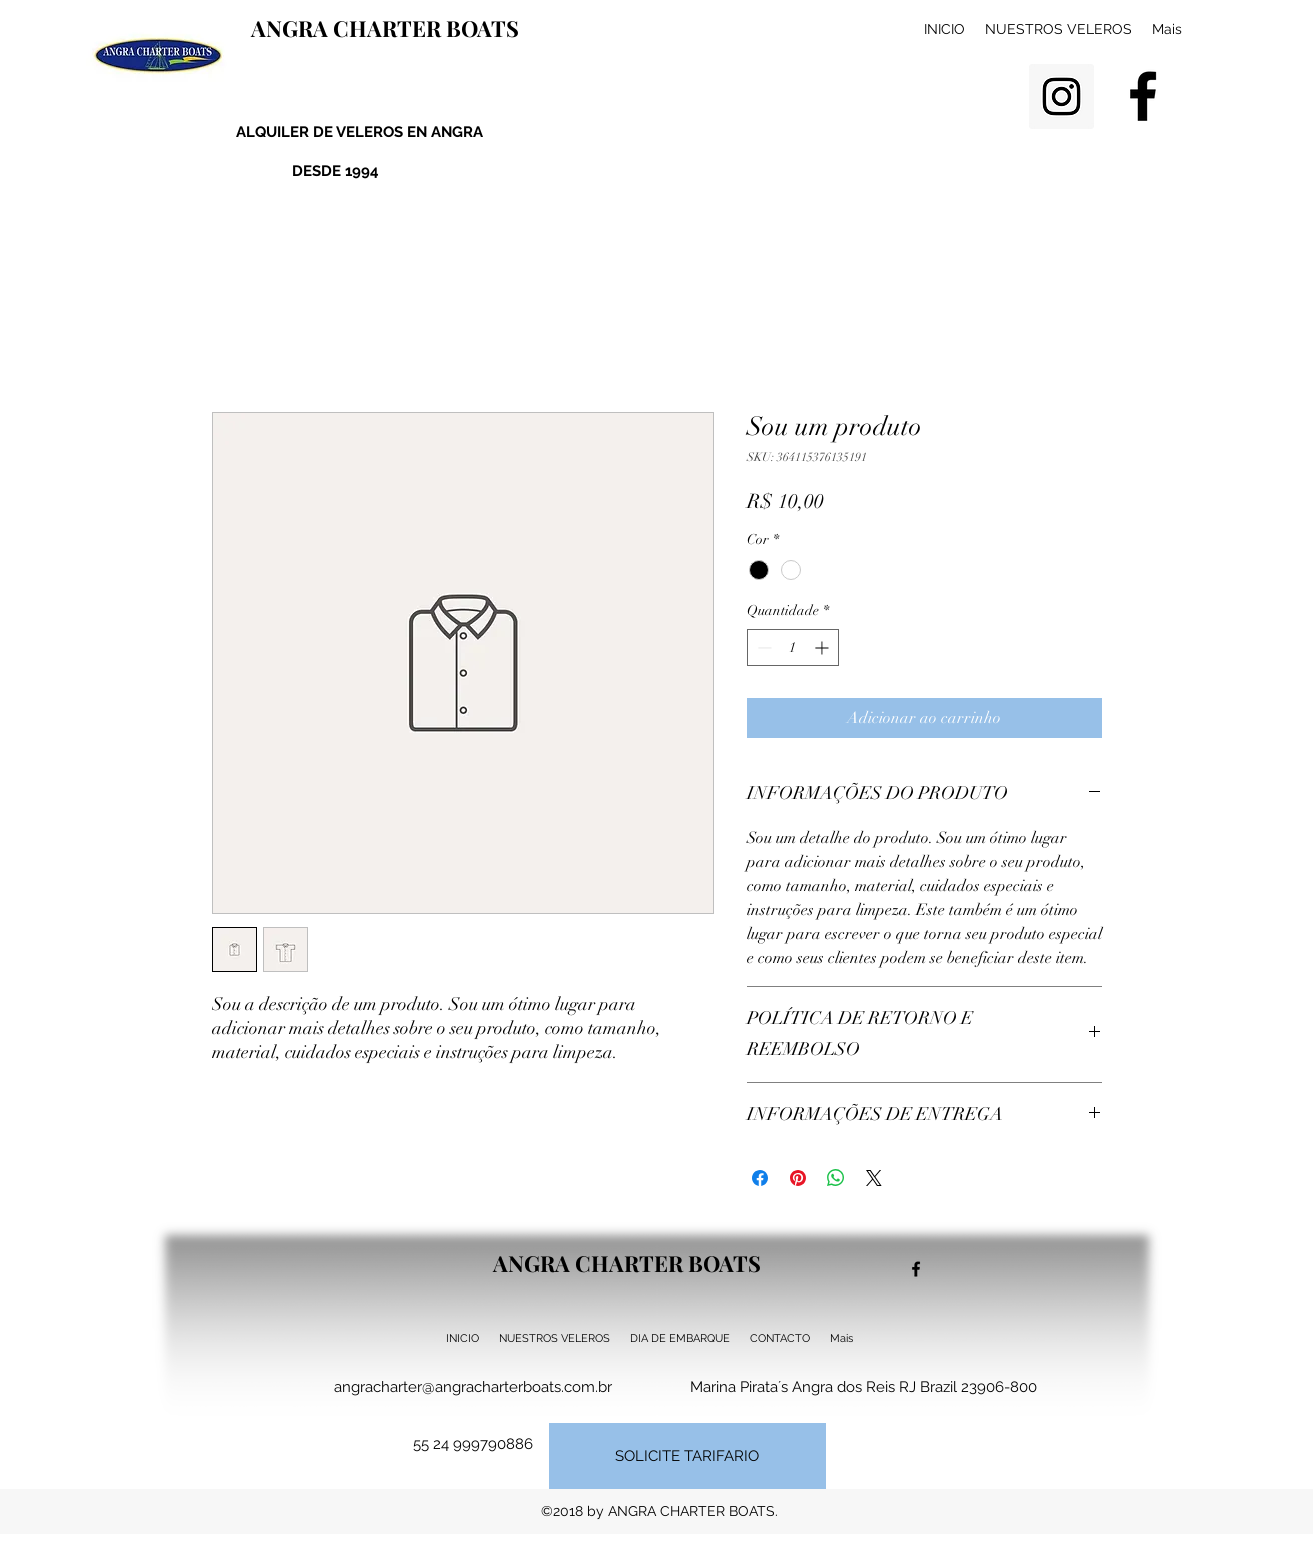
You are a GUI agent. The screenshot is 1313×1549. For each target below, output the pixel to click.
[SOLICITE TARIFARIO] (687, 1456)
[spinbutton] (793, 647)
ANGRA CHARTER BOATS (385, 28)
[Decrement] (762, 647)
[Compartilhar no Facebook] (760, 1178)
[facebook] (1143, 96)
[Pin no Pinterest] (798, 1178)
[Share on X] (874, 1178)
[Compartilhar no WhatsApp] (836, 1178)
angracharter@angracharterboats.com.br (473, 1387)
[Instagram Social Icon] (1061, 96)
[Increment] (823, 647)
